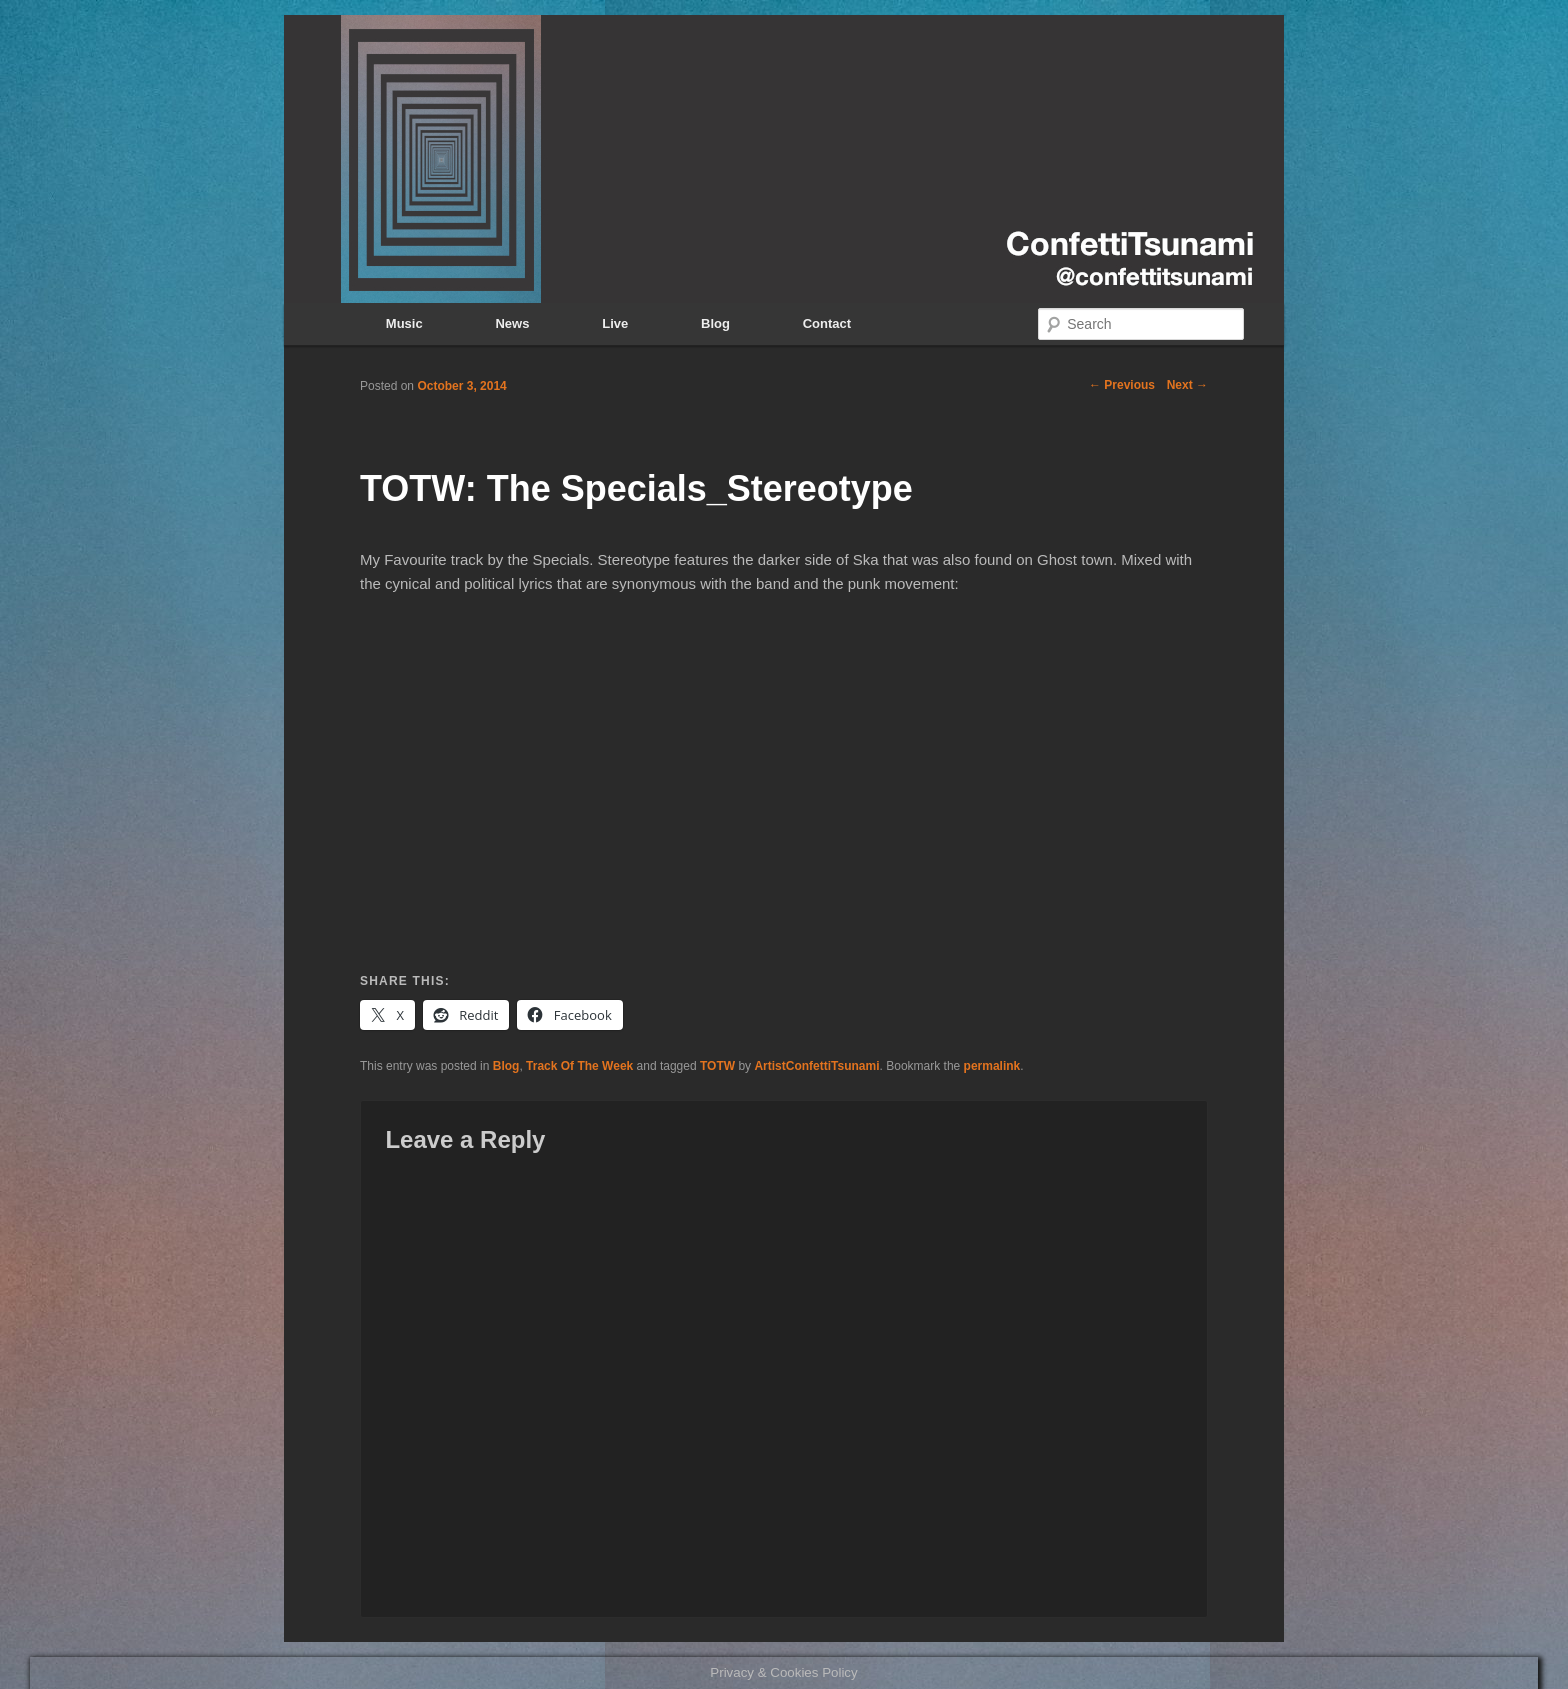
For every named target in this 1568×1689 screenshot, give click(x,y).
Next (1187, 385)
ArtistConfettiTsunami (816, 1066)
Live (615, 323)
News (512, 323)
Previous (1122, 385)
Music (404, 323)
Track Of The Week (579, 1066)
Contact (827, 323)
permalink (992, 1066)
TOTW (717, 1066)
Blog (715, 323)
